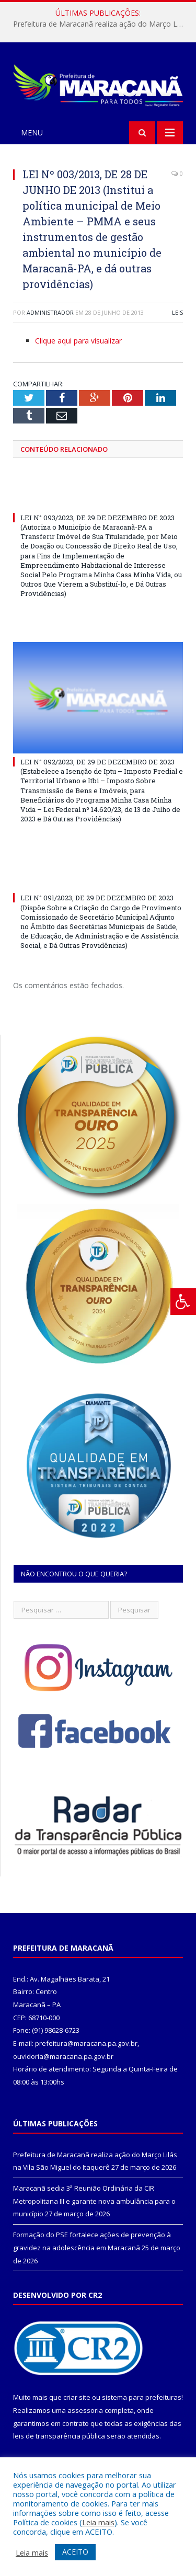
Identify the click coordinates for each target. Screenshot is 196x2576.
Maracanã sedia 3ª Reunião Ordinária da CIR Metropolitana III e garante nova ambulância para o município (94, 2200)
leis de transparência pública (59, 2436)
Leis (177, 312)
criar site (76, 2397)
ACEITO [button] (75, 2552)
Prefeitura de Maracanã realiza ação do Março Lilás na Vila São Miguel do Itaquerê (100, 24)
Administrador (50, 312)
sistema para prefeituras (141, 2397)
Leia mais (98, 2522)
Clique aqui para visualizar (78, 341)
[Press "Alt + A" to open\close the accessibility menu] (183, 1301)
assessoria (85, 2410)
